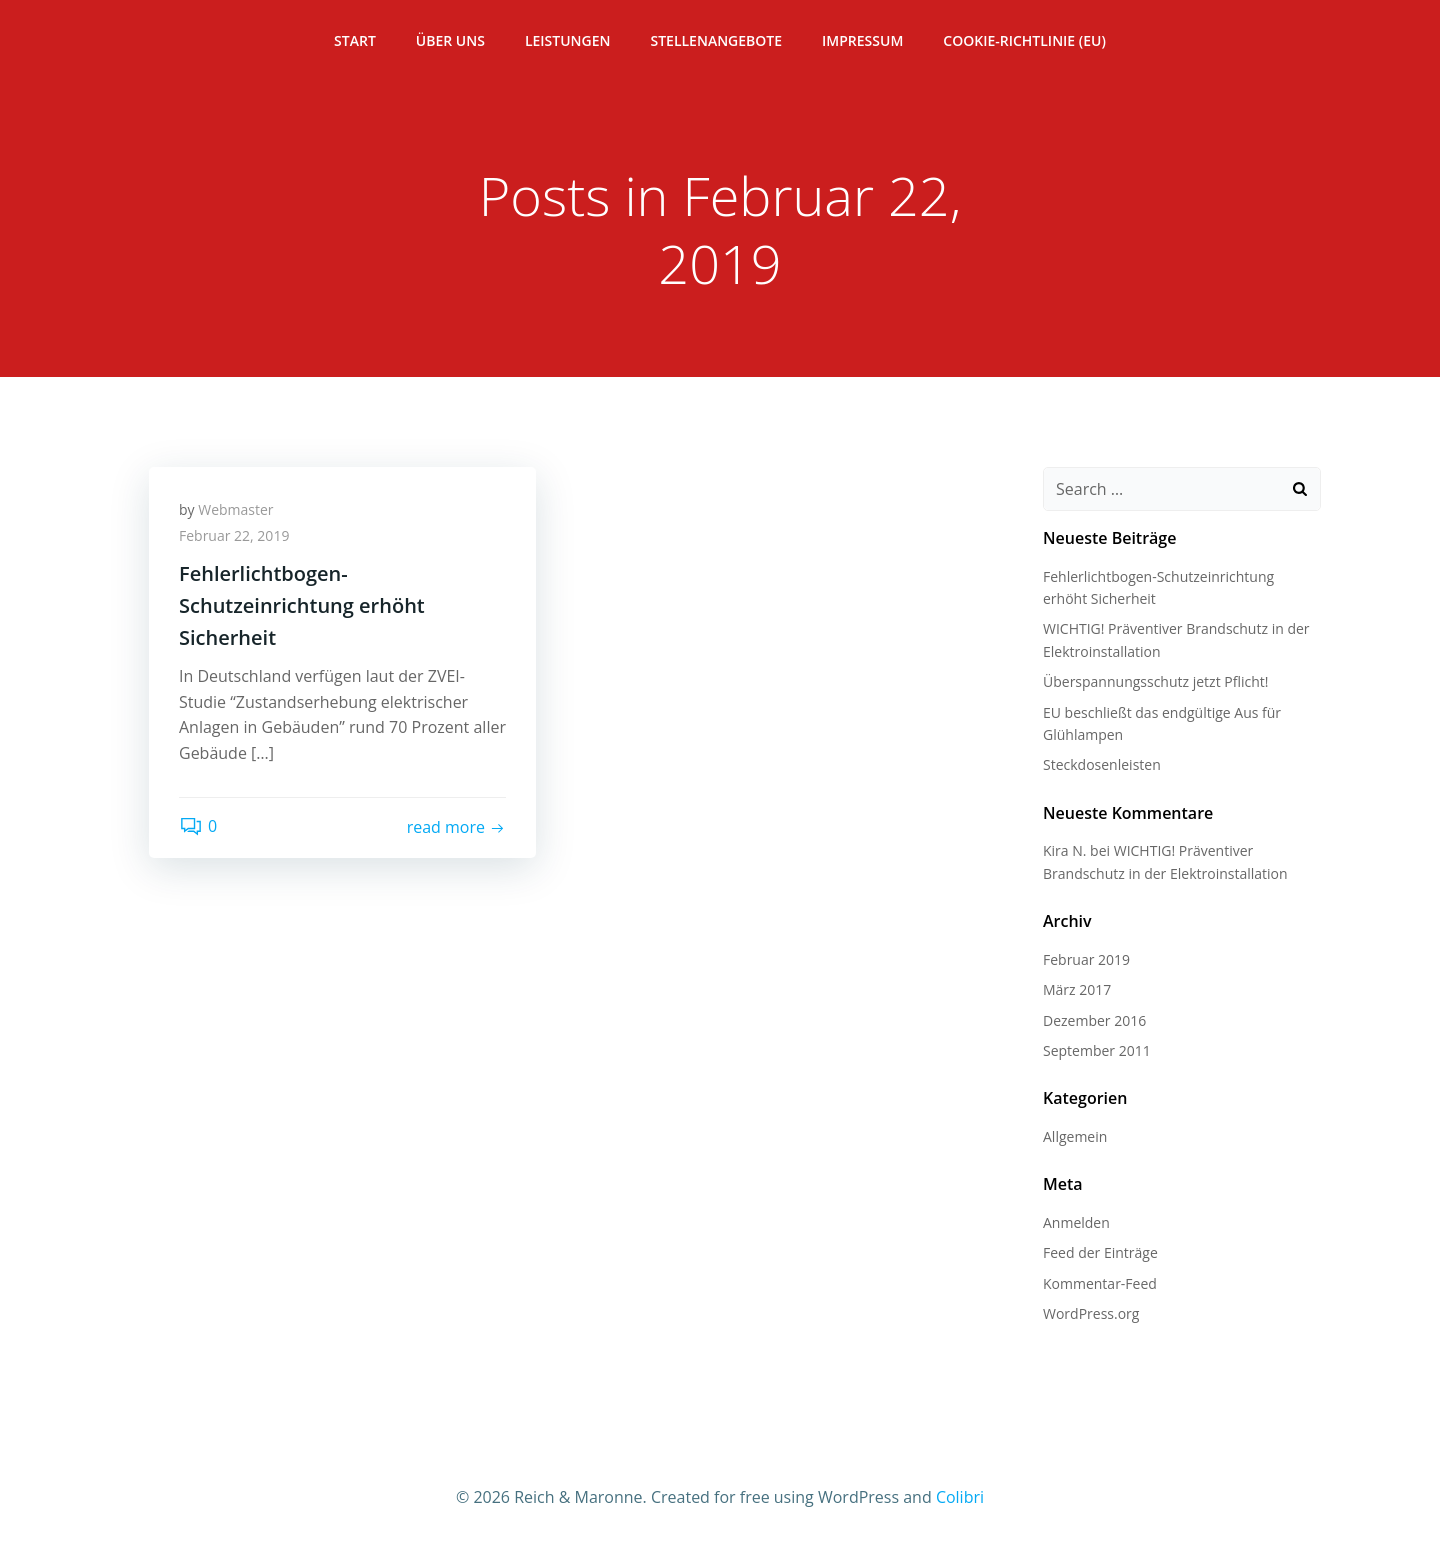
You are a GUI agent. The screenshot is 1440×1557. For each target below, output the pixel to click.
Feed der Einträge (1100, 1252)
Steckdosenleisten (1102, 764)
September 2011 (1097, 1050)
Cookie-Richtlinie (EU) (1024, 40)
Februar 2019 (1086, 959)
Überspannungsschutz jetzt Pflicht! (1155, 681)
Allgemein (1075, 1136)
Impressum (862, 40)
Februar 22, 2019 (234, 535)
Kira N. (1064, 850)
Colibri (960, 1497)
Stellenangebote (716, 40)
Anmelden (1076, 1222)
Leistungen (568, 40)
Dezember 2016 (1094, 1020)
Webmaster (235, 509)
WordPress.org (1091, 1313)
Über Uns (450, 40)
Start (355, 40)
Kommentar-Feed (1100, 1283)
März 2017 (1077, 989)
